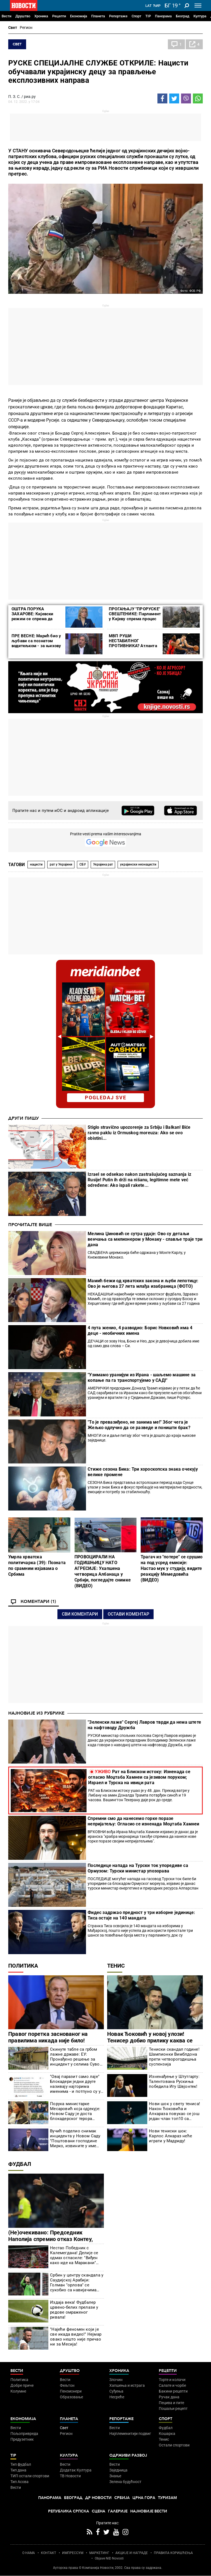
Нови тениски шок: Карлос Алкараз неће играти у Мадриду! (170, 2136)
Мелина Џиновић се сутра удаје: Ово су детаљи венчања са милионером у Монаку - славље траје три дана (145, 1239)
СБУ (82, 864)
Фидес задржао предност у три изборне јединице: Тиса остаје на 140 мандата (141, 1915)
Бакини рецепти (173, 2391)
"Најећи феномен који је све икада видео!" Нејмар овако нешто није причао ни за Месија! (75, 2337)
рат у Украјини (61, 864)
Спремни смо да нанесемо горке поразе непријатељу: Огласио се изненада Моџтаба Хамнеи (143, 1821)
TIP (148, 16)
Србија (122, 2497)
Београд (182, 16)
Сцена (98, 2511)
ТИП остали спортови (29, 2476)
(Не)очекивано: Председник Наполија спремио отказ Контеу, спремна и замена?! (50, 2239)
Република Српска (68, 2511)
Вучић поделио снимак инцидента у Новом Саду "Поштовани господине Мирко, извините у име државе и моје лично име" (76, 2138)
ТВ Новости (70, 2476)
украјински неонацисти (138, 864)
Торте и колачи (172, 2379)
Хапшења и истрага (127, 2385)
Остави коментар (128, 1614)
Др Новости (98, 2497)
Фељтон (67, 2385)
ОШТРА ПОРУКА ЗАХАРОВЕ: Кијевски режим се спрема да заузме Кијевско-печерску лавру (33, 618)
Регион (26, 27)
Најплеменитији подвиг (130, 2433)
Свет (12, 27)
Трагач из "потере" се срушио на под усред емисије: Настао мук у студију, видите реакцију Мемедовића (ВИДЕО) (172, 1568)
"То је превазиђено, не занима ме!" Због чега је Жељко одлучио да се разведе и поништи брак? (139, 1424)
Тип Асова (19, 2481)
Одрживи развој (128, 2455)
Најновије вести (148, 2511)
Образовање (71, 2397)
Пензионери (71, 2391)
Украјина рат (103, 864)
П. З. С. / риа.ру (22, 96)
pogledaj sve (105, 1097)
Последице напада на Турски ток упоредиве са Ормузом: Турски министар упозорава (138, 1868)
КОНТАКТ (48, 2553)
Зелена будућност (125, 2481)
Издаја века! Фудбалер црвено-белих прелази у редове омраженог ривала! (74, 2310)
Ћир (156, 6)
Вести (6, 16)
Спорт (136, 16)
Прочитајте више (30, 1225)
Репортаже (118, 16)
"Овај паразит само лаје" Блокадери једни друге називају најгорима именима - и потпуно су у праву (75, 2084)
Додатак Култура (75, 2470)
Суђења (116, 2391)
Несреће (116, 2397)
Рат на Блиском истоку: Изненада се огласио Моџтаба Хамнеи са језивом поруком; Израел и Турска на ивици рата (139, 1777)
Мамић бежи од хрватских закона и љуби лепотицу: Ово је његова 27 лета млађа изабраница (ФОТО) (143, 1283)
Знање (115, 2476)
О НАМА (28, 2553)
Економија (78, 16)
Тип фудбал (20, 2464)
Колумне (18, 2391)
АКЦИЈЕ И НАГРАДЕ (131, 2553)
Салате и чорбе (172, 2385)
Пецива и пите (171, 2403)
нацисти (36, 864)
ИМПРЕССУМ (72, 2553)
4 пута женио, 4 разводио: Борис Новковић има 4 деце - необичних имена (140, 1330)
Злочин (116, 2379)
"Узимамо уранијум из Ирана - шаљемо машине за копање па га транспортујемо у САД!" (142, 1377)
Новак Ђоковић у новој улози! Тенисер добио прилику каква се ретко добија (150, 2040)
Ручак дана (169, 2397)
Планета (98, 16)
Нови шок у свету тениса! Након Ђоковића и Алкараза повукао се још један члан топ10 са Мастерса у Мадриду (174, 2111)
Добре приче (22, 2385)
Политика (23, 1965)
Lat (148, 6)
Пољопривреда (24, 2433)
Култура (199, 16)
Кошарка (167, 2433)
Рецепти (59, 16)
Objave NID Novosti (109, 2558)
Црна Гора (143, 2497)
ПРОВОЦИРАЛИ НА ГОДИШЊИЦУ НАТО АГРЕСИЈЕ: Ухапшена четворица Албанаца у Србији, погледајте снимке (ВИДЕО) (102, 1571)
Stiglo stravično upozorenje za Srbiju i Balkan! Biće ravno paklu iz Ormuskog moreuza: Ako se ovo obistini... (139, 1133)
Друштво (22, 16)
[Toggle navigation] (198, 5)
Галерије (117, 2511)
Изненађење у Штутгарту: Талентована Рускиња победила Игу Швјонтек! (174, 2081)
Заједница (118, 2470)
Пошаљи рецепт (173, 2408)
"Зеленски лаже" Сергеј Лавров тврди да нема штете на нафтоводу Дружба (144, 1725)
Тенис (116, 1965)
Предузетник (22, 2439)
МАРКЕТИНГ (99, 2553)
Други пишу (23, 1118)
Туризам (167, 2497)
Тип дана (18, 2470)
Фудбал (19, 2164)
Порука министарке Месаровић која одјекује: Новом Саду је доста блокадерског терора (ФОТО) (75, 2111)
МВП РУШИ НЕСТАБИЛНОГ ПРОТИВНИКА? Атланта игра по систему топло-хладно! (133, 645)
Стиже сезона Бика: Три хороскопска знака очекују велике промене (143, 1471)
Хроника (41, 16)
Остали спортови (174, 2445)
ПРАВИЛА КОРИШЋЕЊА (173, 2553)
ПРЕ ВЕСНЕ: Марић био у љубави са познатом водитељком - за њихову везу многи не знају (36, 643)
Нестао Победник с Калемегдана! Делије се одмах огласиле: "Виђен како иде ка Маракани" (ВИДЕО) (74, 2255)
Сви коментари (80, 1614)
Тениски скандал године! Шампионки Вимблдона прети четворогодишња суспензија (174, 2057)
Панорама (163, 16)
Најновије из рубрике (36, 1713)
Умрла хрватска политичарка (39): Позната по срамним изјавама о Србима (37, 1565)
